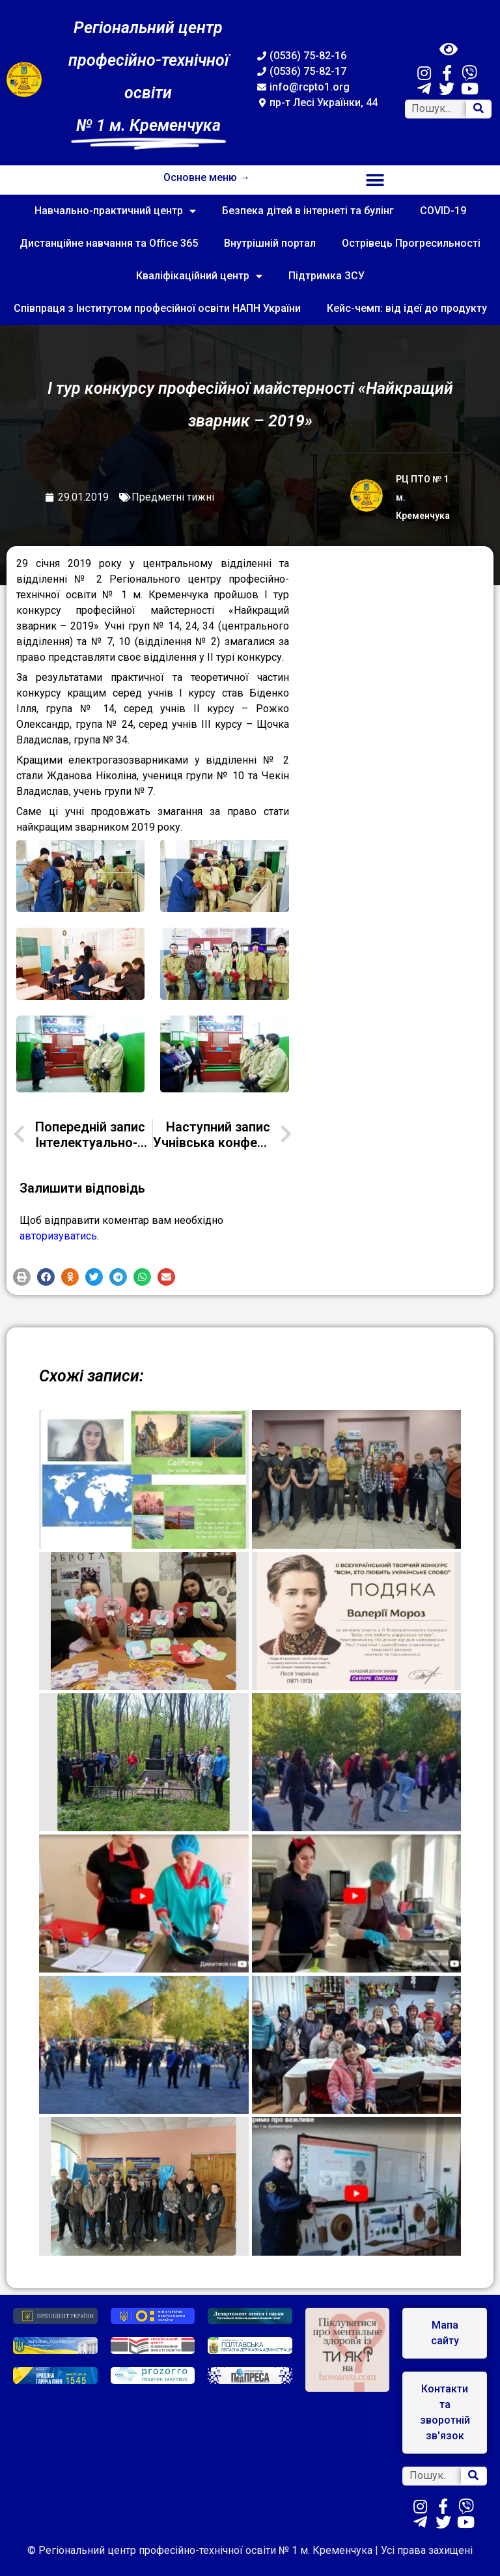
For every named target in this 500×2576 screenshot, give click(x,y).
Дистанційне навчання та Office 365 (109, 243)
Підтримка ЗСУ (326, 276)
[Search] (478, 109)
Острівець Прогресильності (411, 243)
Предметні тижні (173, 497)
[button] (375, 180)
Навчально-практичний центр (115, 211)
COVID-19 (443, 210)
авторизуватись (58, 1236)
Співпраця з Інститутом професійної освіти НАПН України (157, 308)
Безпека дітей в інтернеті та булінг (308, 210)
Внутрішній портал (270, 243)
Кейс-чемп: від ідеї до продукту (407, 308)
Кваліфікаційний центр (199, 276)
